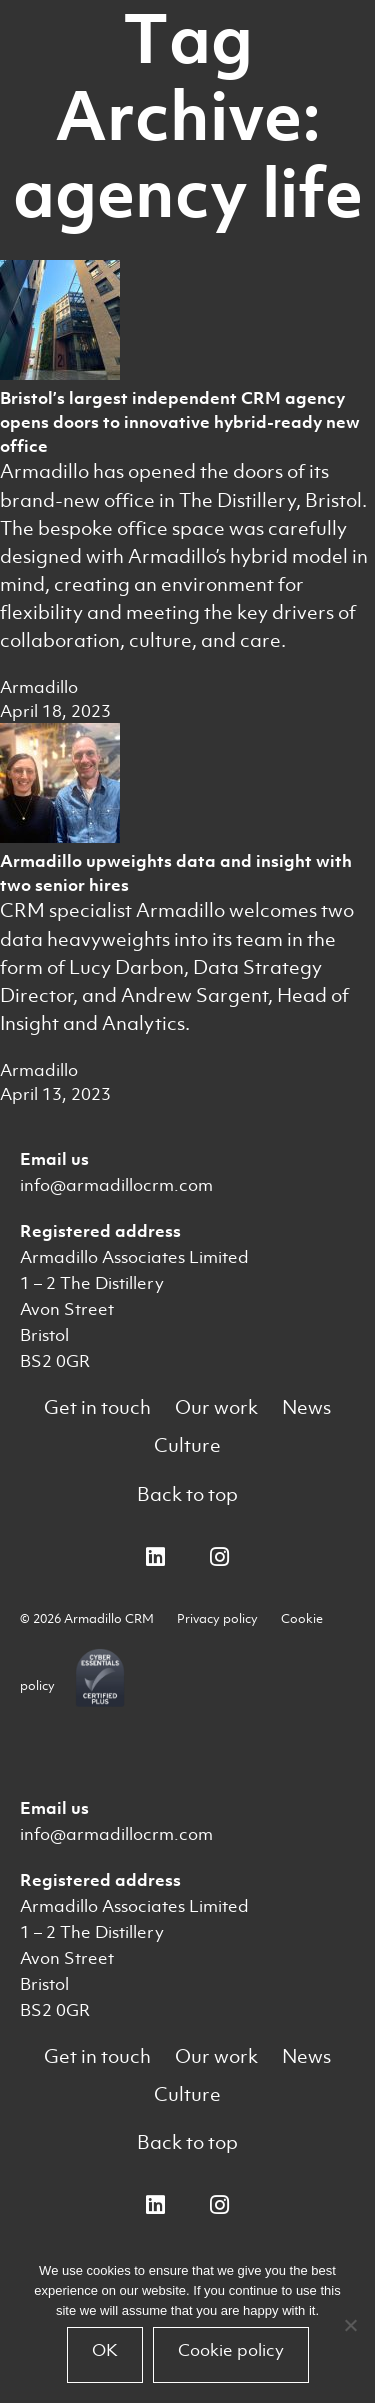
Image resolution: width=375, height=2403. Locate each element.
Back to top (187, 1494)
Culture (187, 1445)
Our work (216, 1407)
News (306, 1407)
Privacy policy (217, 1618)
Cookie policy (231, 2350)
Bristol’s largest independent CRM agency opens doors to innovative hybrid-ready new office (180, 422)
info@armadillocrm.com (116, 1185)
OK (105, 2350)
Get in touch (97, 1407)
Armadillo (39, 687)
